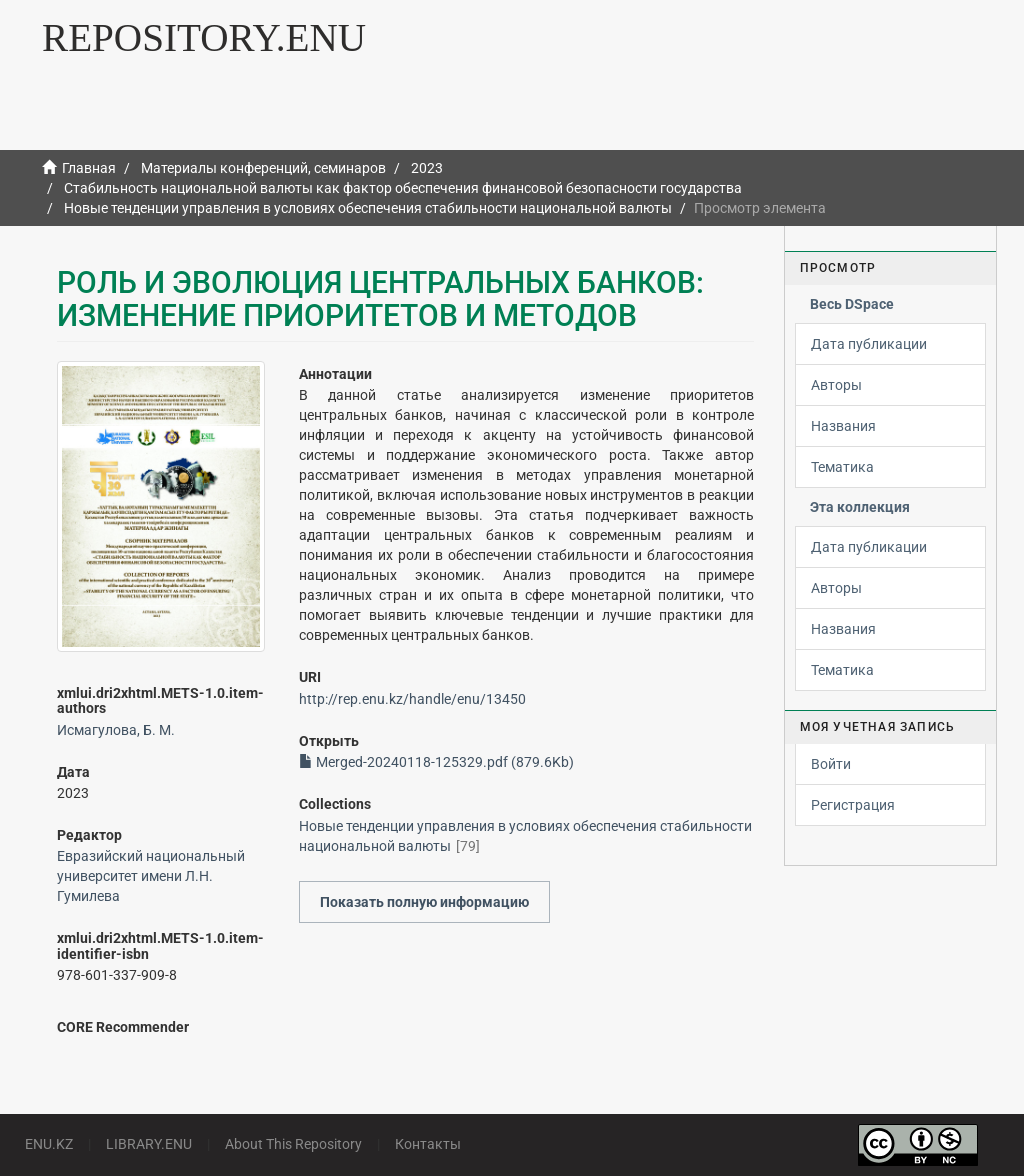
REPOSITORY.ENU (204, 37)
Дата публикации (869, 344)
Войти (831, 764)
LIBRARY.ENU (149, 1144)
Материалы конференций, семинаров (263, 168)
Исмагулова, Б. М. (116, 730)
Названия (843, 426)
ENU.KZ (49, 1144)
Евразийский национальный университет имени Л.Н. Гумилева (151, 876)
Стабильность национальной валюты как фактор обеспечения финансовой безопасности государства (403, 188)
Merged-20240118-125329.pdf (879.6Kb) (436, 762)
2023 (427, 168)
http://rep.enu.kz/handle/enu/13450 (412, 699)
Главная (89, 168)
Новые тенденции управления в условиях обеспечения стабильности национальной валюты (368, 208)
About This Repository (293, 1144)
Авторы (836, 385)
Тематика (842, 467)
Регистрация (853, 805)
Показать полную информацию (424, 902)
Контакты (428, 1144)
